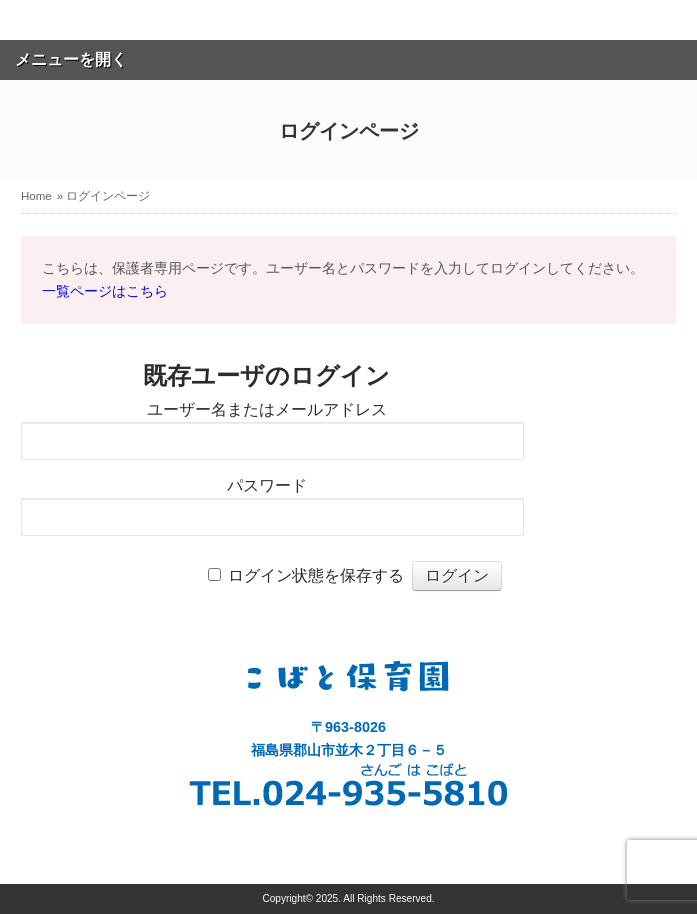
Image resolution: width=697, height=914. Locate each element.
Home (36, 196)
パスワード (267, 485)
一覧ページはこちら (105, 291)
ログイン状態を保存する (316, 575)
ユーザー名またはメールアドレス (267, 409)
